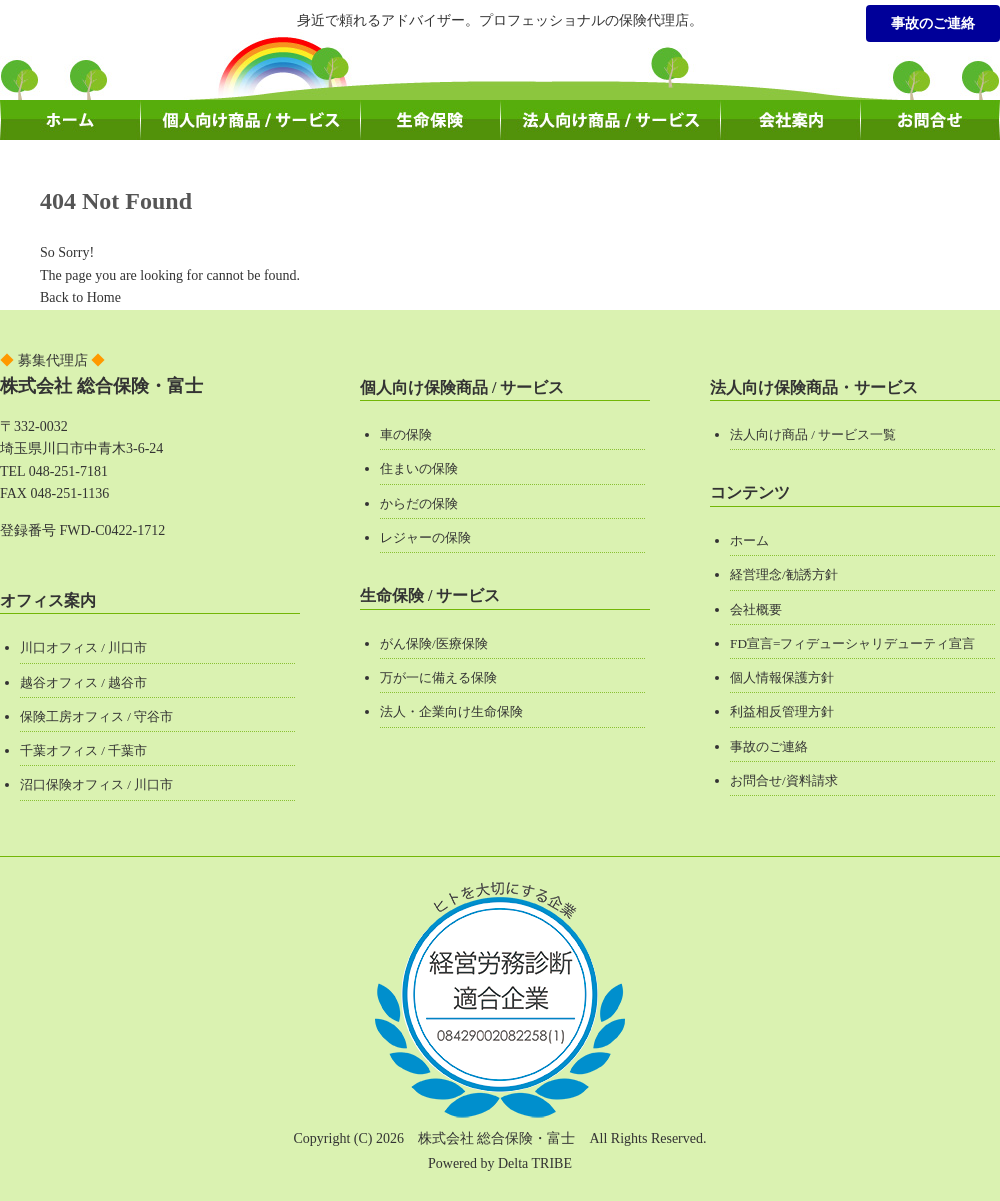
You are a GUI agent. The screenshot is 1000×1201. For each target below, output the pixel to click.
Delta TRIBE (535, 1163)
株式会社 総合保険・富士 (101, 386)
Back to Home (80, 297)
